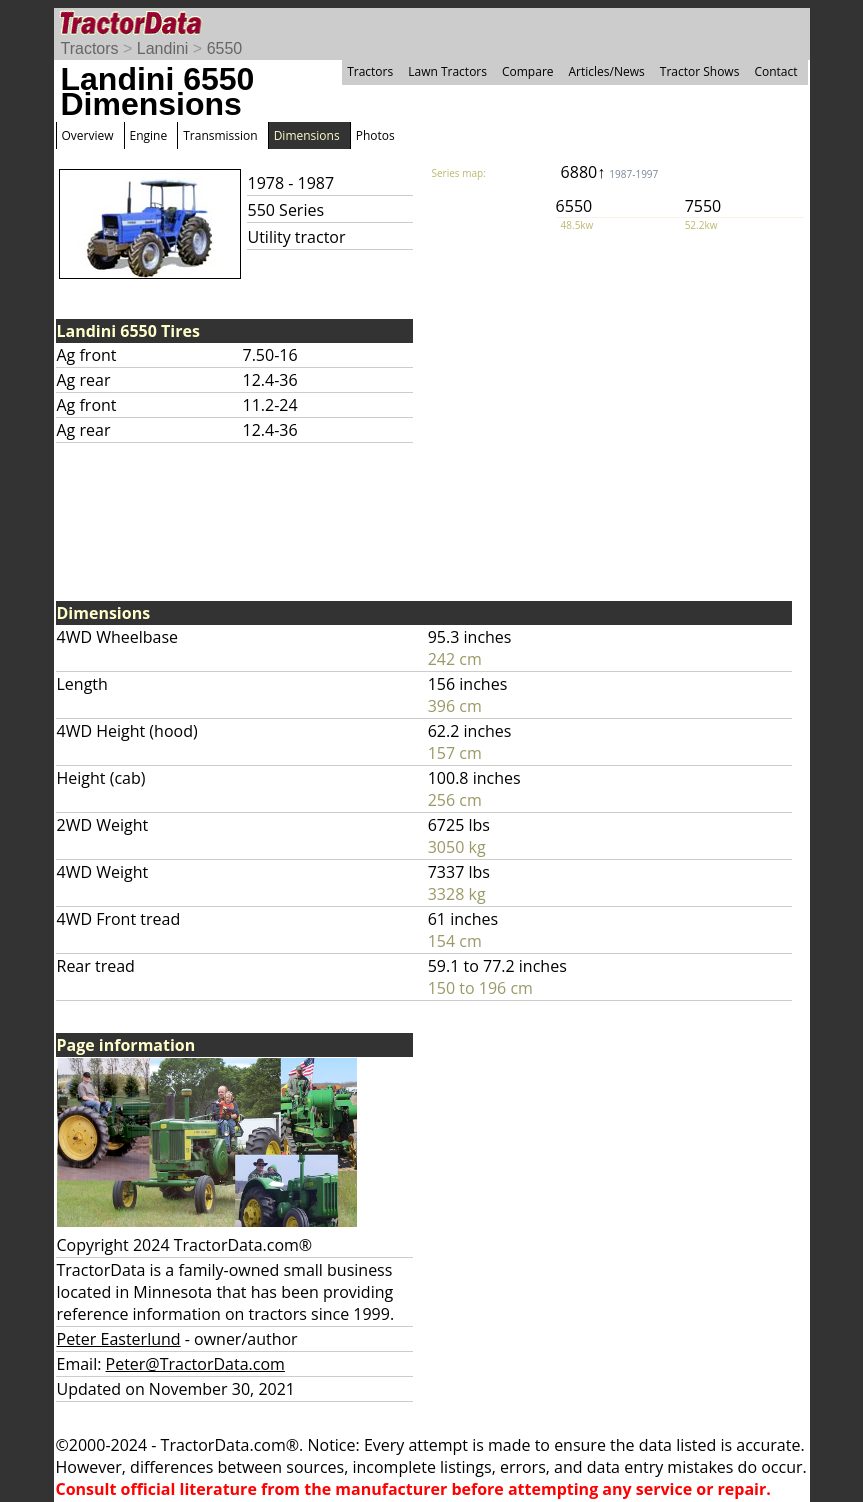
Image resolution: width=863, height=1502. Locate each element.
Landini (163, 48)
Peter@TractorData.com (195, 1364)
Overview (88, 135)
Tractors (90, 48)
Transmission (220, 135)
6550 (225, 48)
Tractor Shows (700, 71)
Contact (775, 71)
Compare (528, 71)
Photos (375, 135)
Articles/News (607, 71)
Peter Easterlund (119, 1339)
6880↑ (610, 172)
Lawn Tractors (447, 71)
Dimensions (307, 135)
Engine (149, 135)
